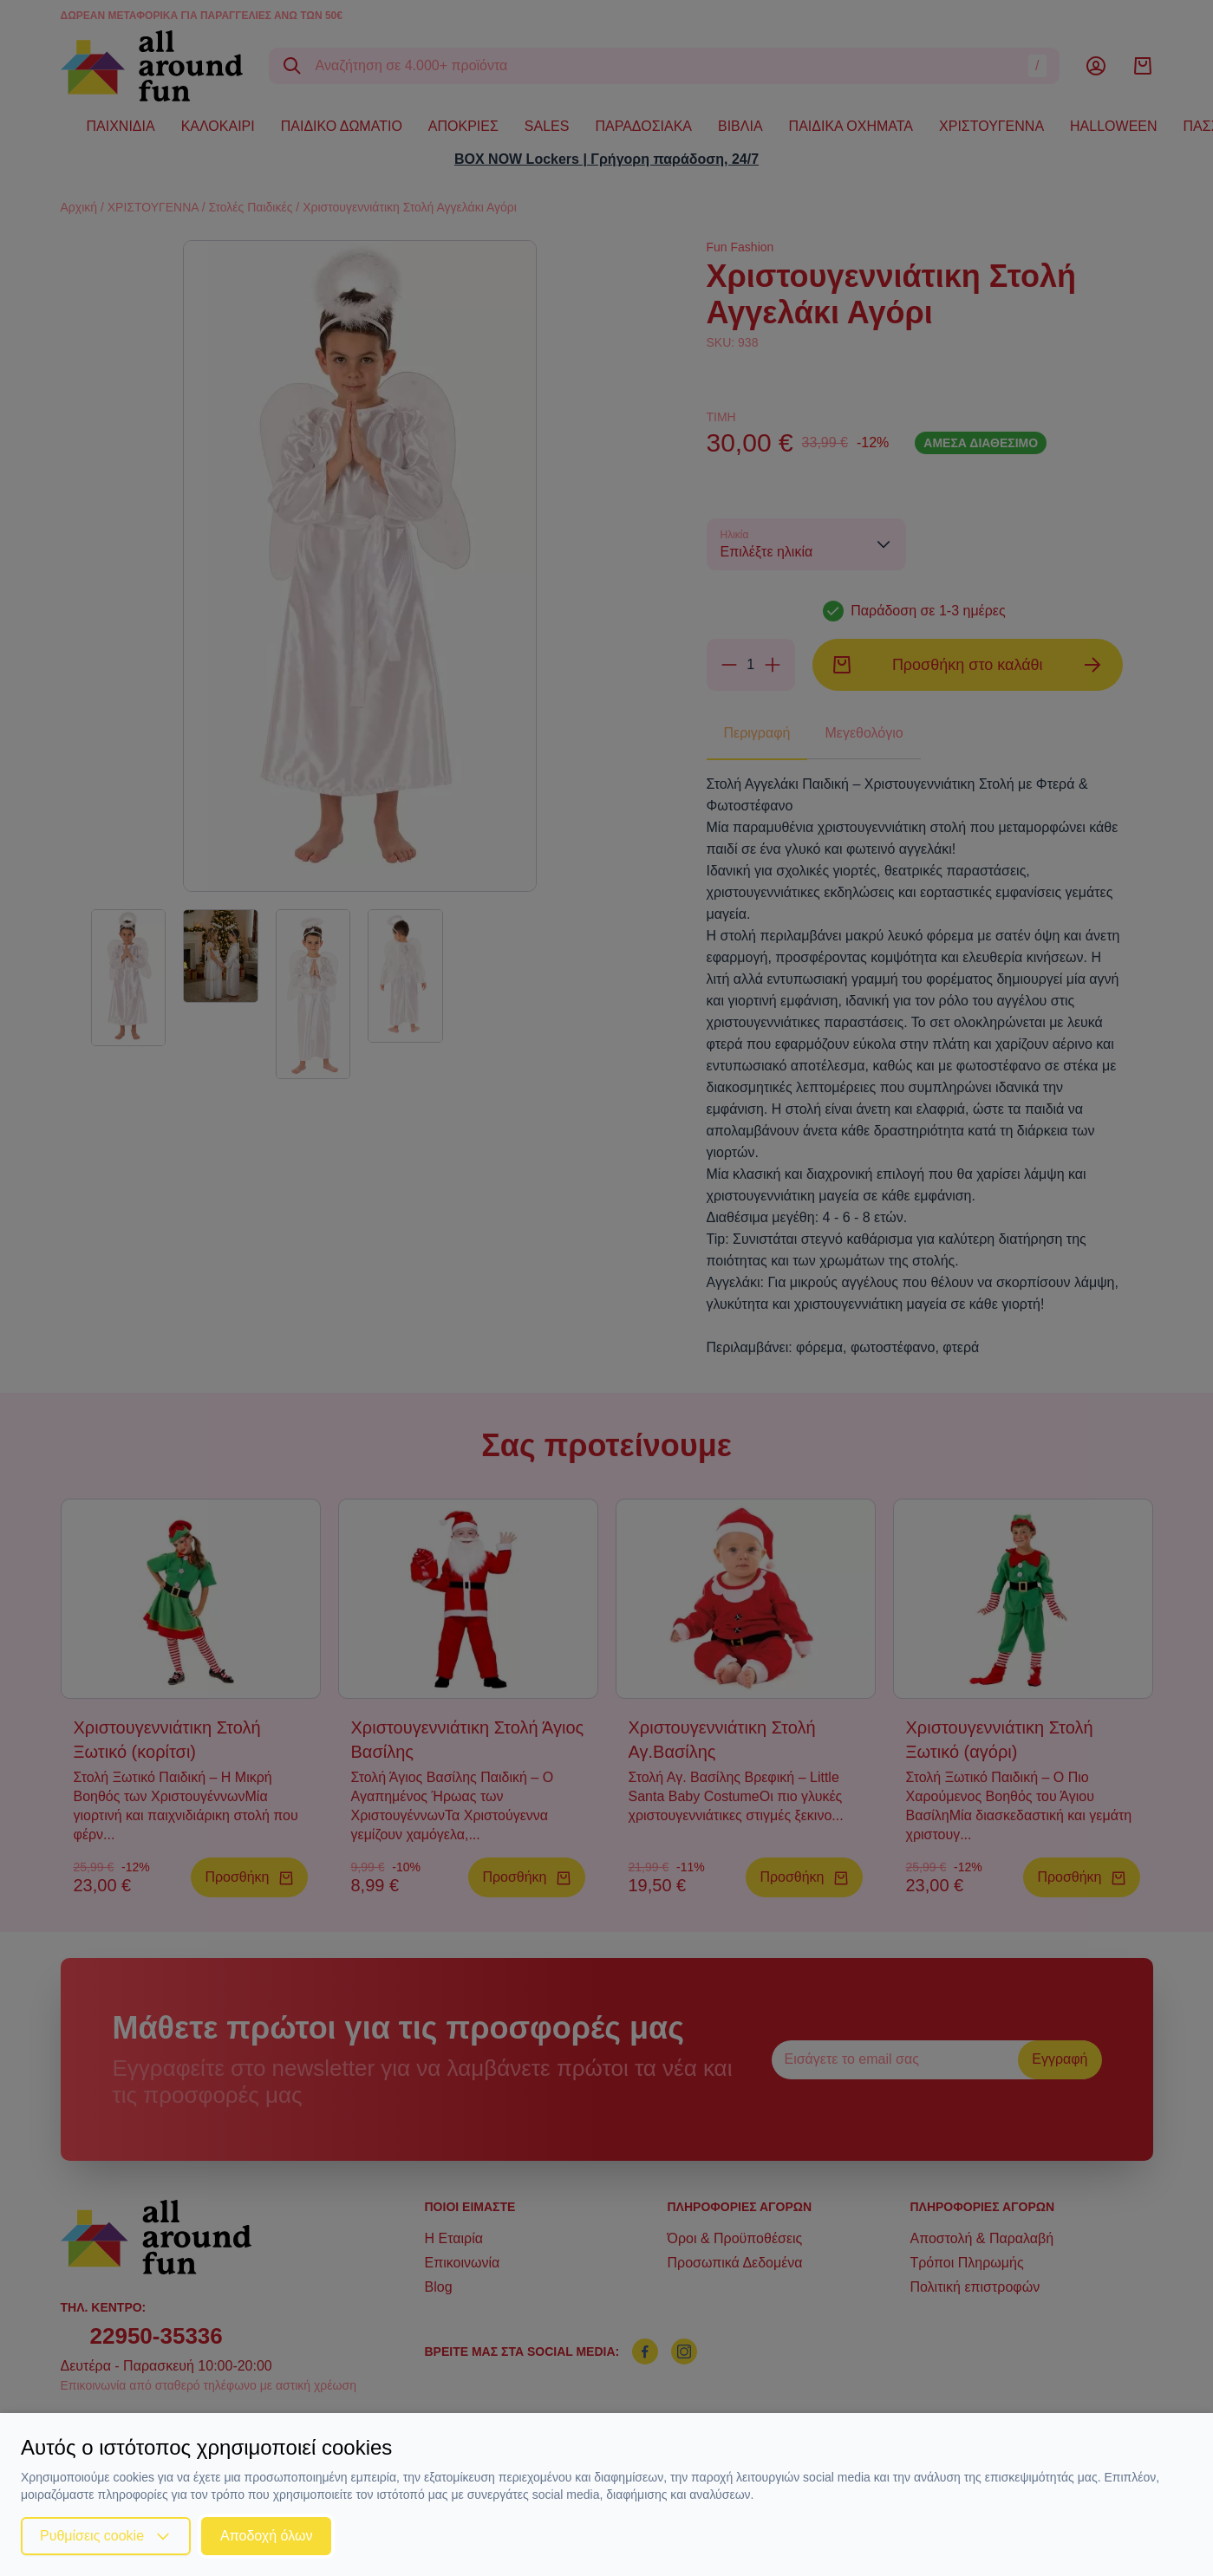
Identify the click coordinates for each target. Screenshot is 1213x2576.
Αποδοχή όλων (266, 2535)
